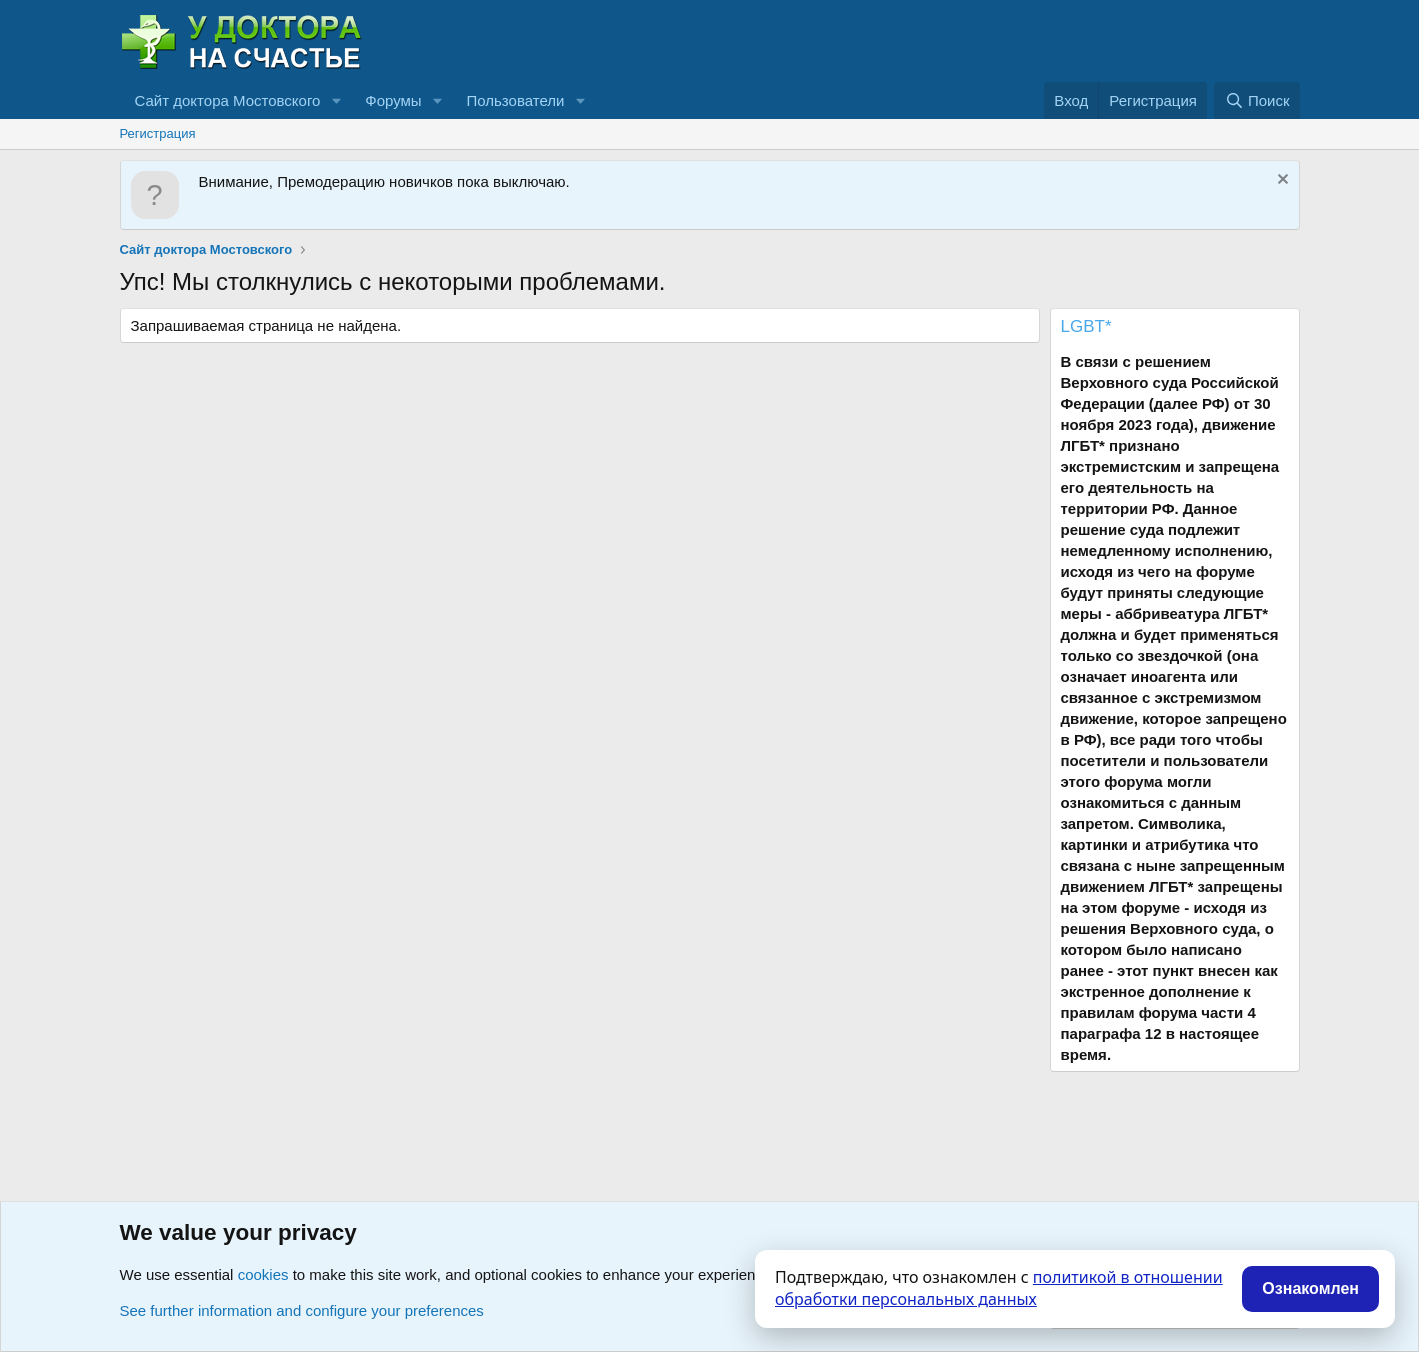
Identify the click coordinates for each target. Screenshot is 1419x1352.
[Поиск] (1256, 100)
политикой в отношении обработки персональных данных (999, 1288)
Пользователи (516, 100)
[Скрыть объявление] (1280, 181)
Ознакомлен (1310, 1288)
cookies (263, 1274)
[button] (336, 100)
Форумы (393, 100)
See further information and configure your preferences (302, 1310)
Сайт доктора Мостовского (228, 100)
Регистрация (158, 133)
